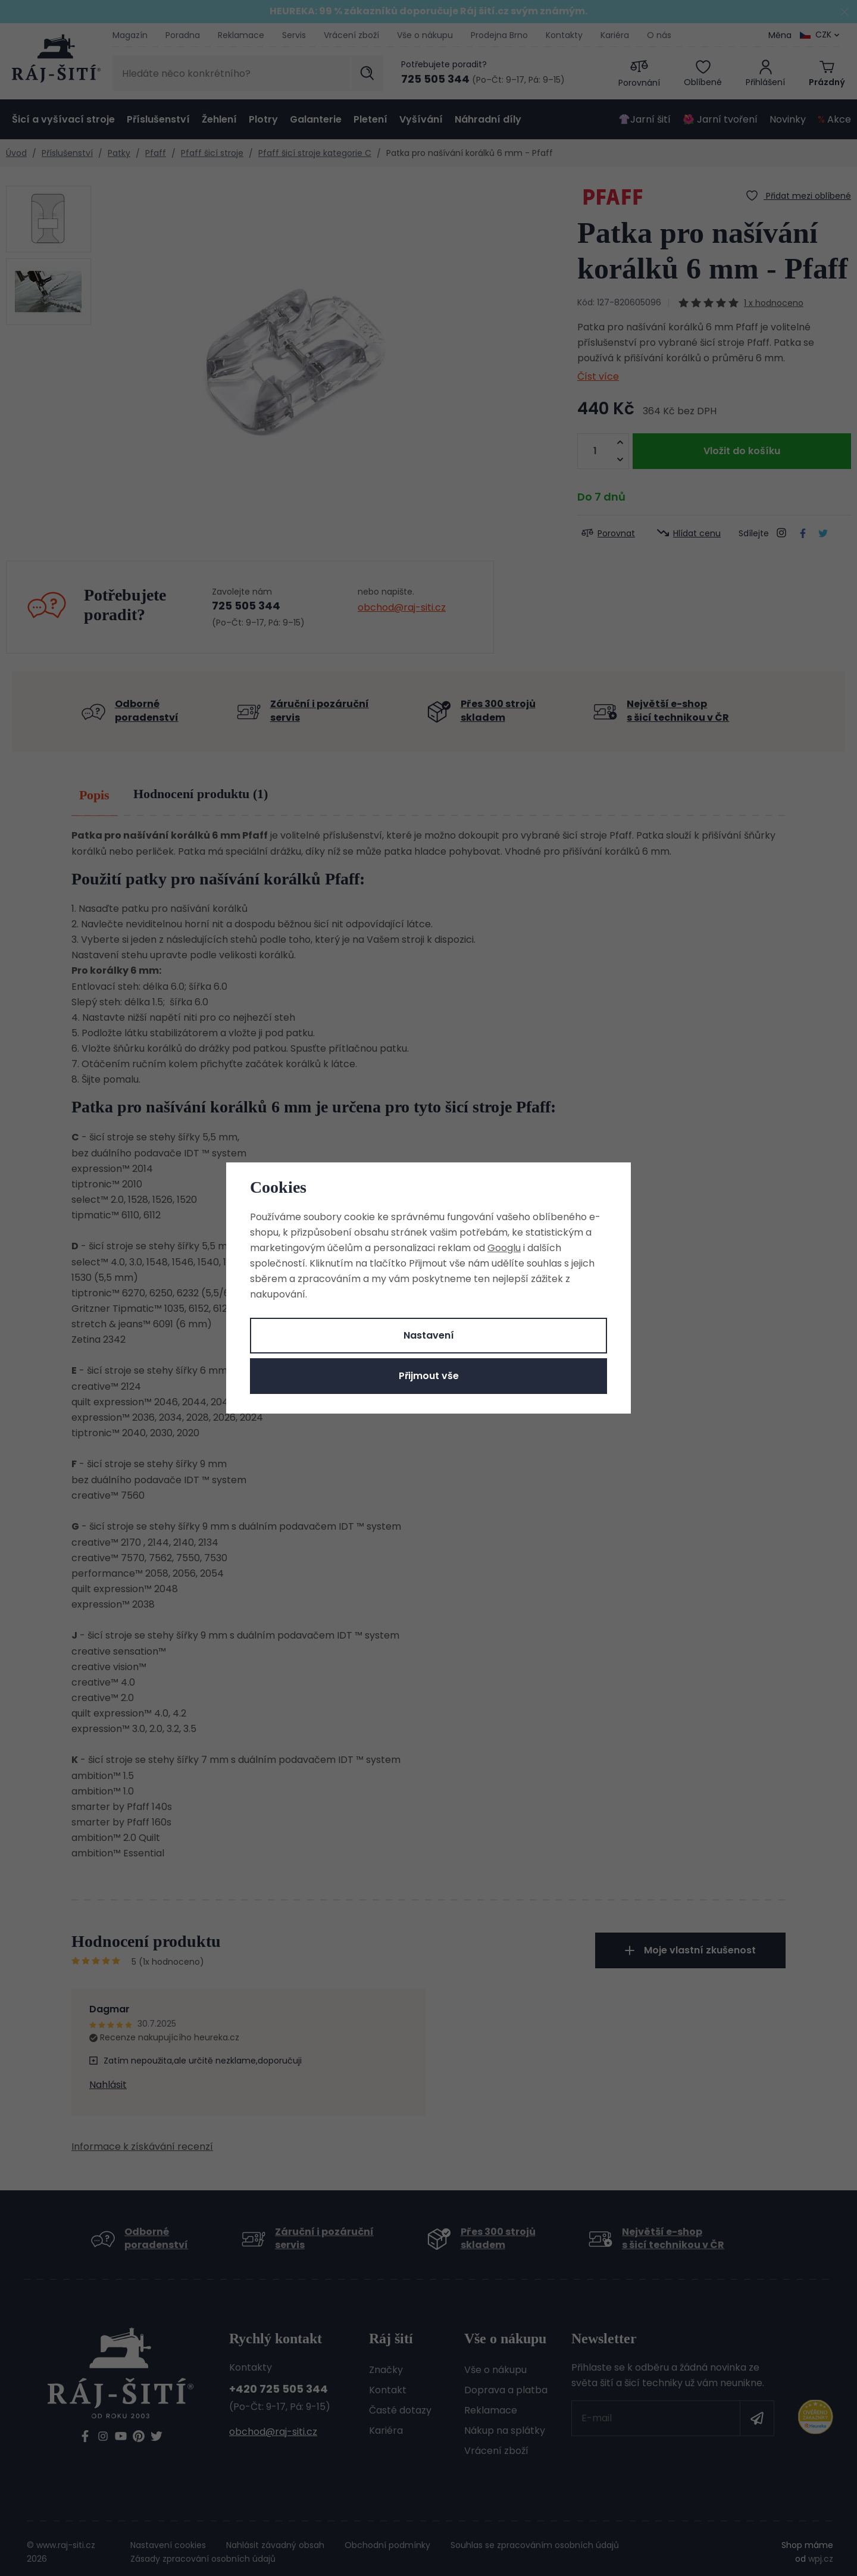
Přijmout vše (429, 1376)
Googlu (504, 1248)
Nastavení (429, 1335)
